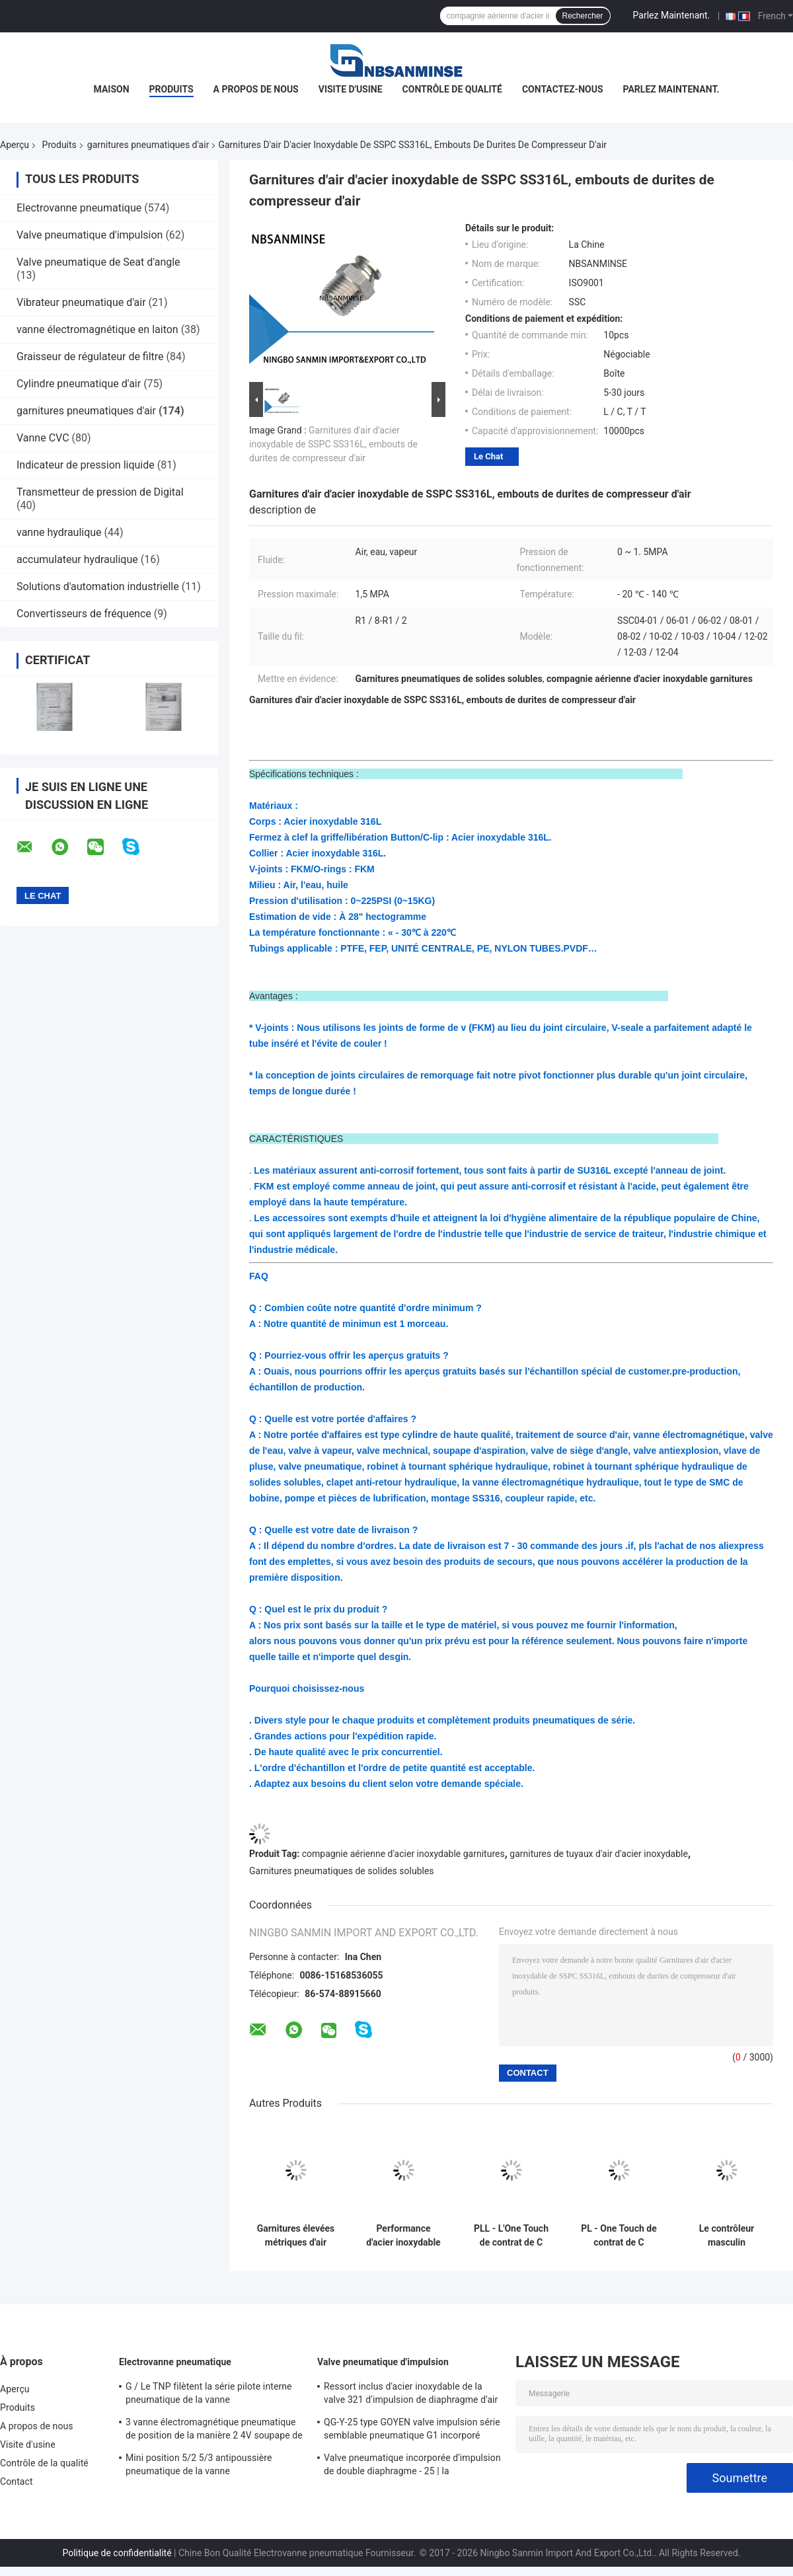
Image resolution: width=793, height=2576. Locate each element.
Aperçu (14, 144)
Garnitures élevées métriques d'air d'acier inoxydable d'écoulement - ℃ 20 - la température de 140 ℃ (296, 2235)
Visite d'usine (351, 89)
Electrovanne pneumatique (79, 208)
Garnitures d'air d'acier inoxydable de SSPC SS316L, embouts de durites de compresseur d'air (333, 444)
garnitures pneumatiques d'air (148, 144)
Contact (16, 2481)
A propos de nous (256, 89)
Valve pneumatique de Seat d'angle (98, 262)
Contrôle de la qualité (44, 2463)
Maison (112, 89)
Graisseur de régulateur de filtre (90, 356)
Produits (171, 89)
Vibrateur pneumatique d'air (81, 302)
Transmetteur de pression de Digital (100, 492)
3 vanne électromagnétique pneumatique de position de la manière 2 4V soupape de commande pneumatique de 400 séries (214, 2430)
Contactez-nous (562, 89)
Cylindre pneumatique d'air (79, 383)
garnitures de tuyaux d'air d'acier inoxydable (599, 1853)
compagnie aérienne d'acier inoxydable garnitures (403, 1853)
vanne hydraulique (59, 532)
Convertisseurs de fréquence (84, 613)
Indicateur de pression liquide (86, 465)
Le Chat (488, 456)
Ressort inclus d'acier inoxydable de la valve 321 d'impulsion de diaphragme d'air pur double (411, 2395)
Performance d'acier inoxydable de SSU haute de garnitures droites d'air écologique (403, 2235)
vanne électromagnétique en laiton (97, 329)
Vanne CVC (43, 438)
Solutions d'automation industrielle (98, 586)
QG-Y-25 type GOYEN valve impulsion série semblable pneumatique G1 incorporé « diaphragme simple (412, 2430)
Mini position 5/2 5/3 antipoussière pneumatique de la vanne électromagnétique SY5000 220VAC (200, 2466)
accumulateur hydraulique (77, 559)
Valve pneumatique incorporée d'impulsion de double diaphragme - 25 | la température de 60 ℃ (412, 2466)
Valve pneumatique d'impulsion (90, 235)
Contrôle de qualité (452, 89)
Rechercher (582, 15)
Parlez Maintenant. (671, 15)
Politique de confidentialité (116, 2553)
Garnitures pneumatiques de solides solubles (341, 1871)
